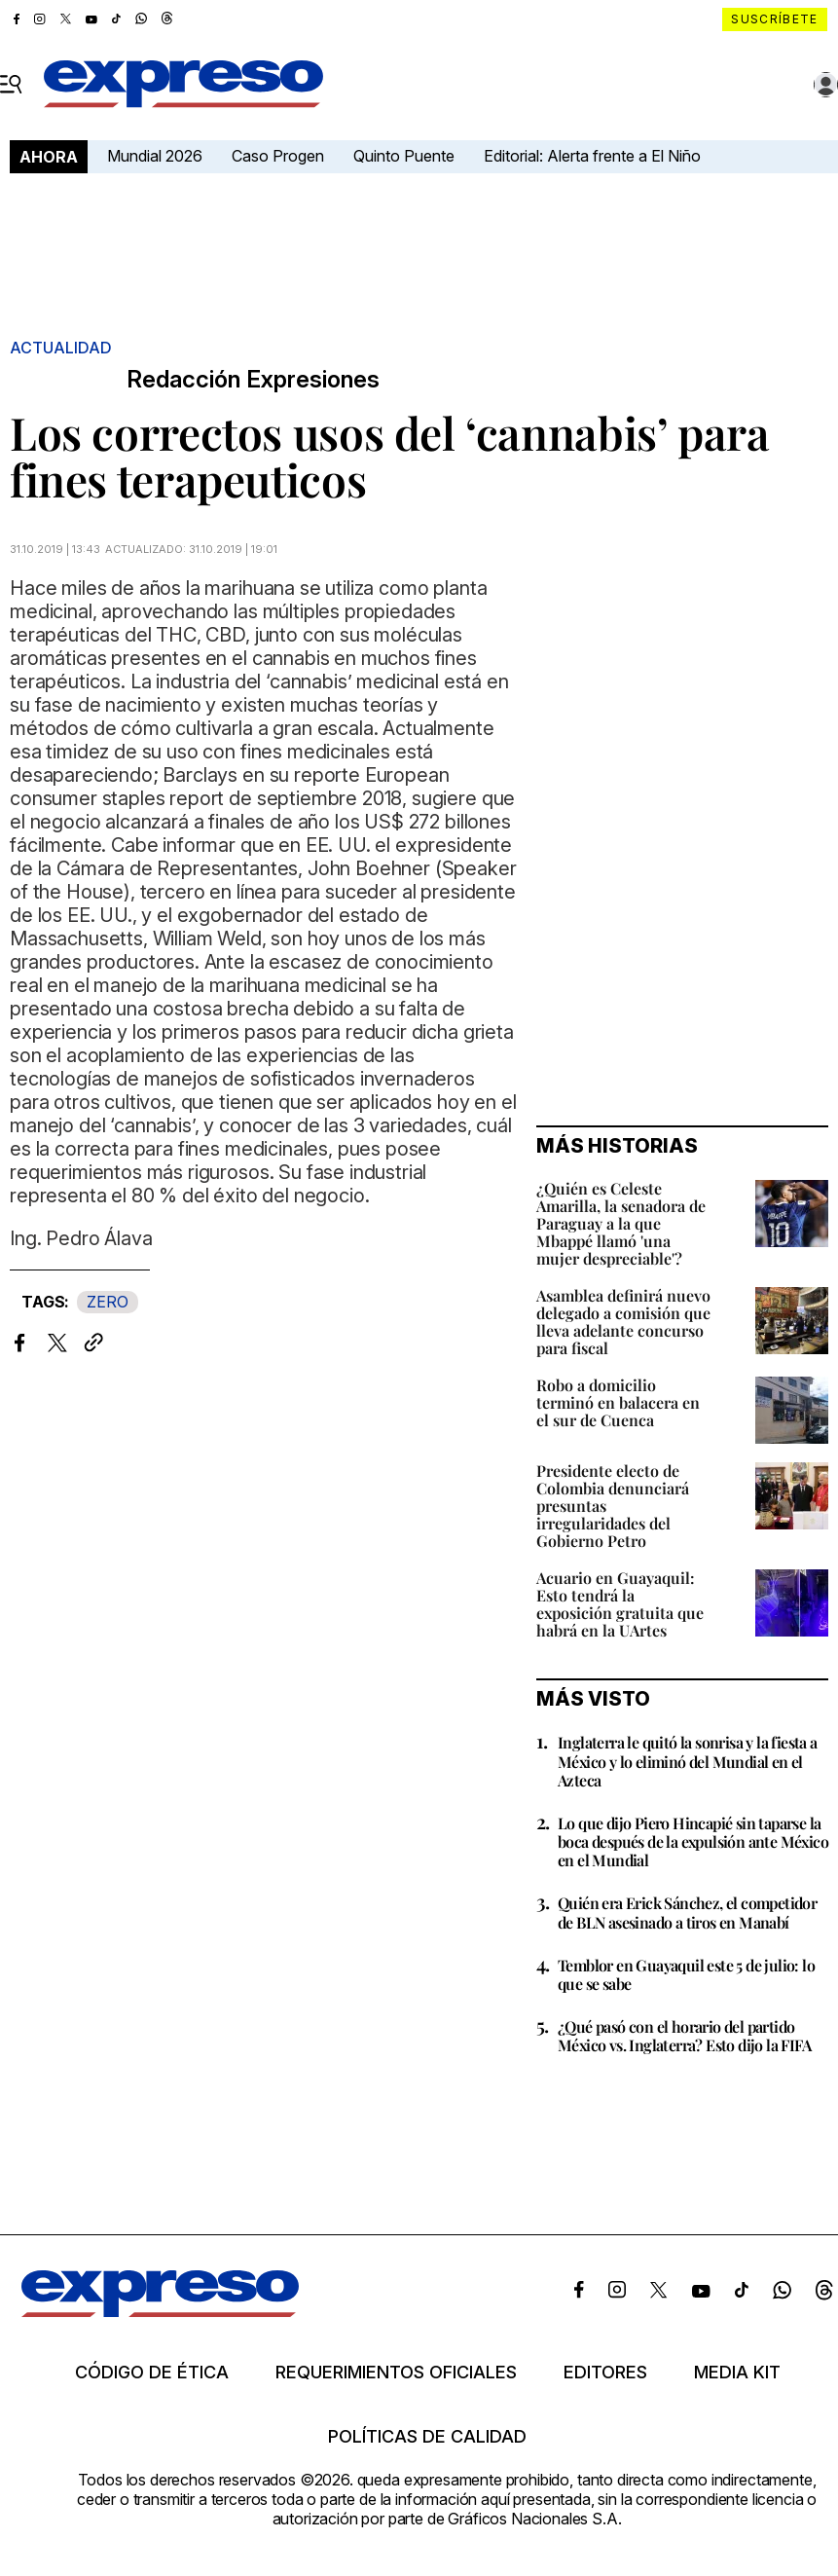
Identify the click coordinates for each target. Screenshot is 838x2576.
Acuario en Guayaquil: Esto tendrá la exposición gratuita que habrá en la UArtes (620, 1603)
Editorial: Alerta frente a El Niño (592, 156)
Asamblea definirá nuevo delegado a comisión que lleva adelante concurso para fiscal (623, 1321)
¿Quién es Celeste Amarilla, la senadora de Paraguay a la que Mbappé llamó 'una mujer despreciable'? (621, 1223)
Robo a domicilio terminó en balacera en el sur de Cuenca (618, 1402)
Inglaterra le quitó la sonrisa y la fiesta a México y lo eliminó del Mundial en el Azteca (688, 1760)
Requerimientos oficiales (396, 2372)
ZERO (107, 1301)
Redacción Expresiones (253, 379)
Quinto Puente (404, 156)
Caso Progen (278, 156)
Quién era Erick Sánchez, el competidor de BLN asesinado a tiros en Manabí (687, 1912)
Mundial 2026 (154, 156)
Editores (605, 2372)
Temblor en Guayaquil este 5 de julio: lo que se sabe (686, 1974)
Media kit (737, 2372)
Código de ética (152, 2372)
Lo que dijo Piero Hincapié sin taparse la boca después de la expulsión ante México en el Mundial (693, 1841)
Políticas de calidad (427, 2437)
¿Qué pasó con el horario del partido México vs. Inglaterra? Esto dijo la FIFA (684, 2035)
